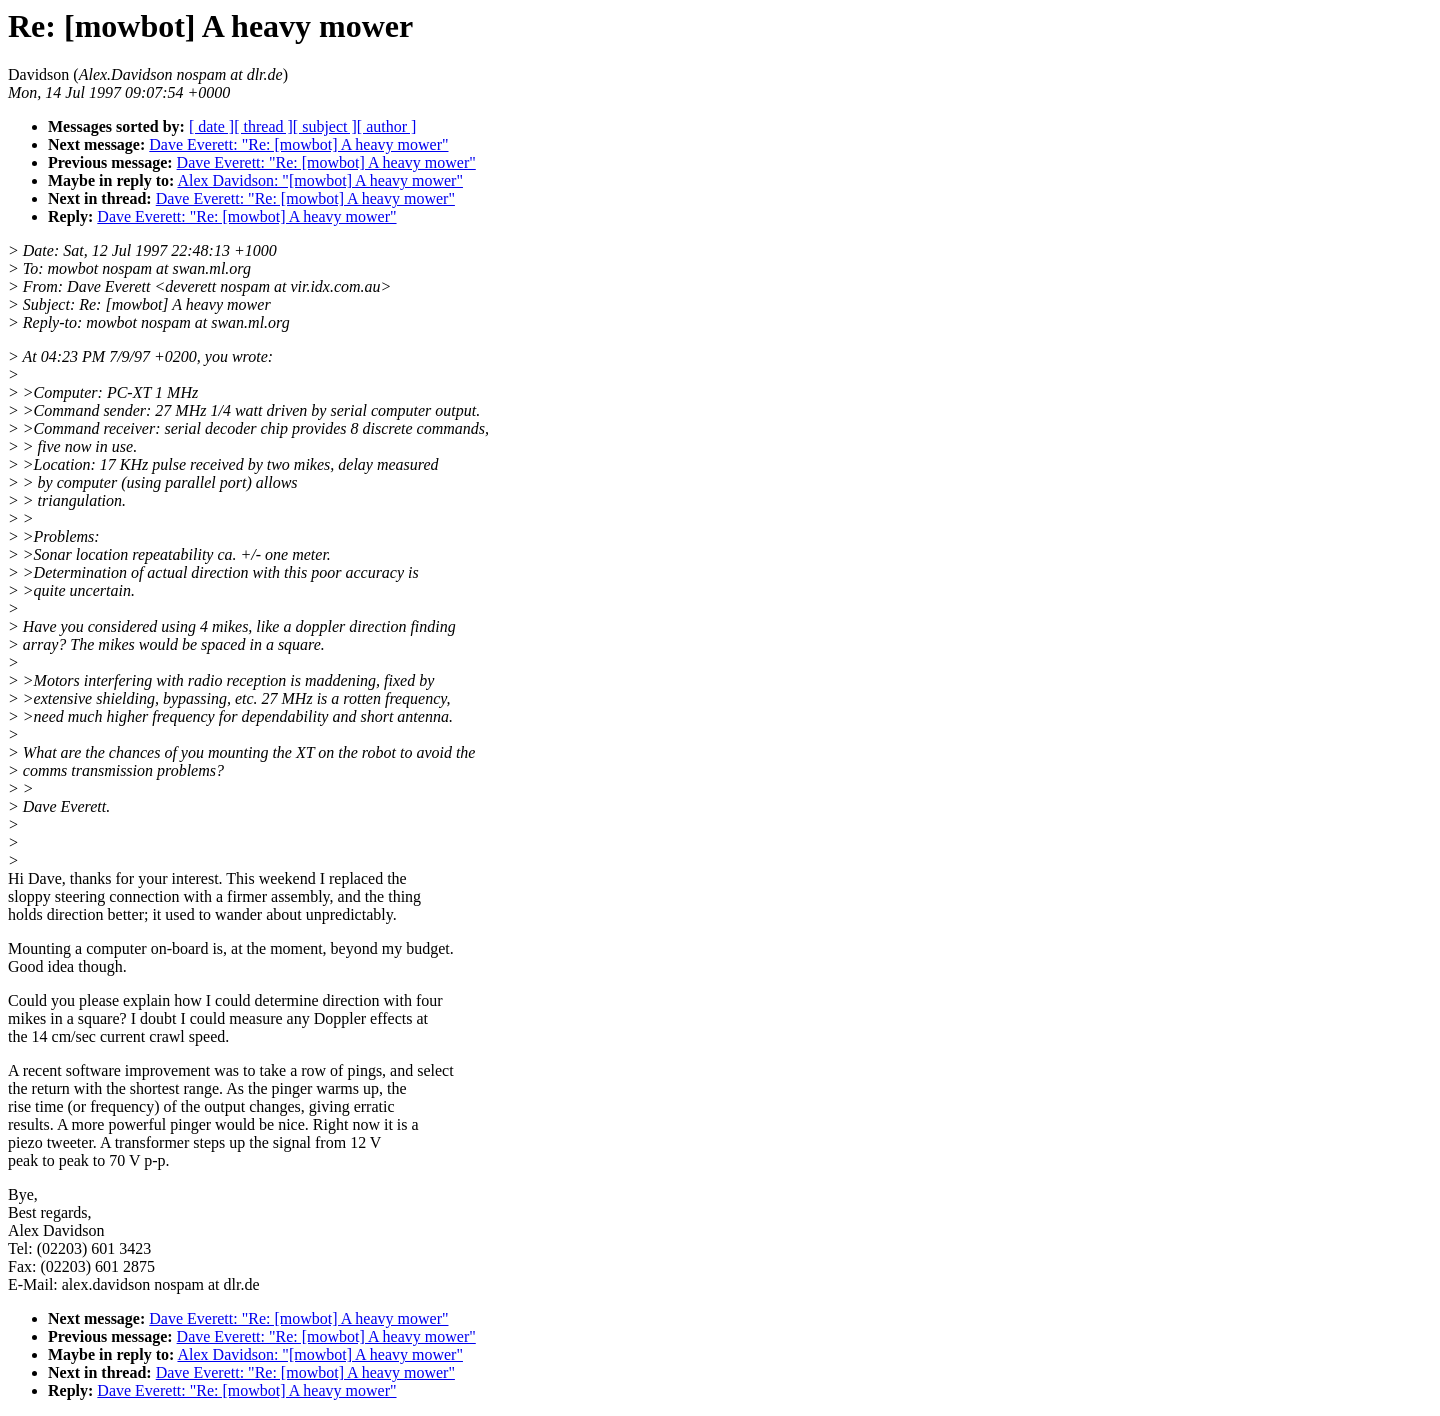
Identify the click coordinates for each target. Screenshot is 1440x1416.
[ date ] (211, 126)
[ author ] (387, 126)
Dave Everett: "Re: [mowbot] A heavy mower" (298, 144)
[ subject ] (325, 126)
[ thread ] (263, 126)
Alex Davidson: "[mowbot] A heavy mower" (319, 180)
